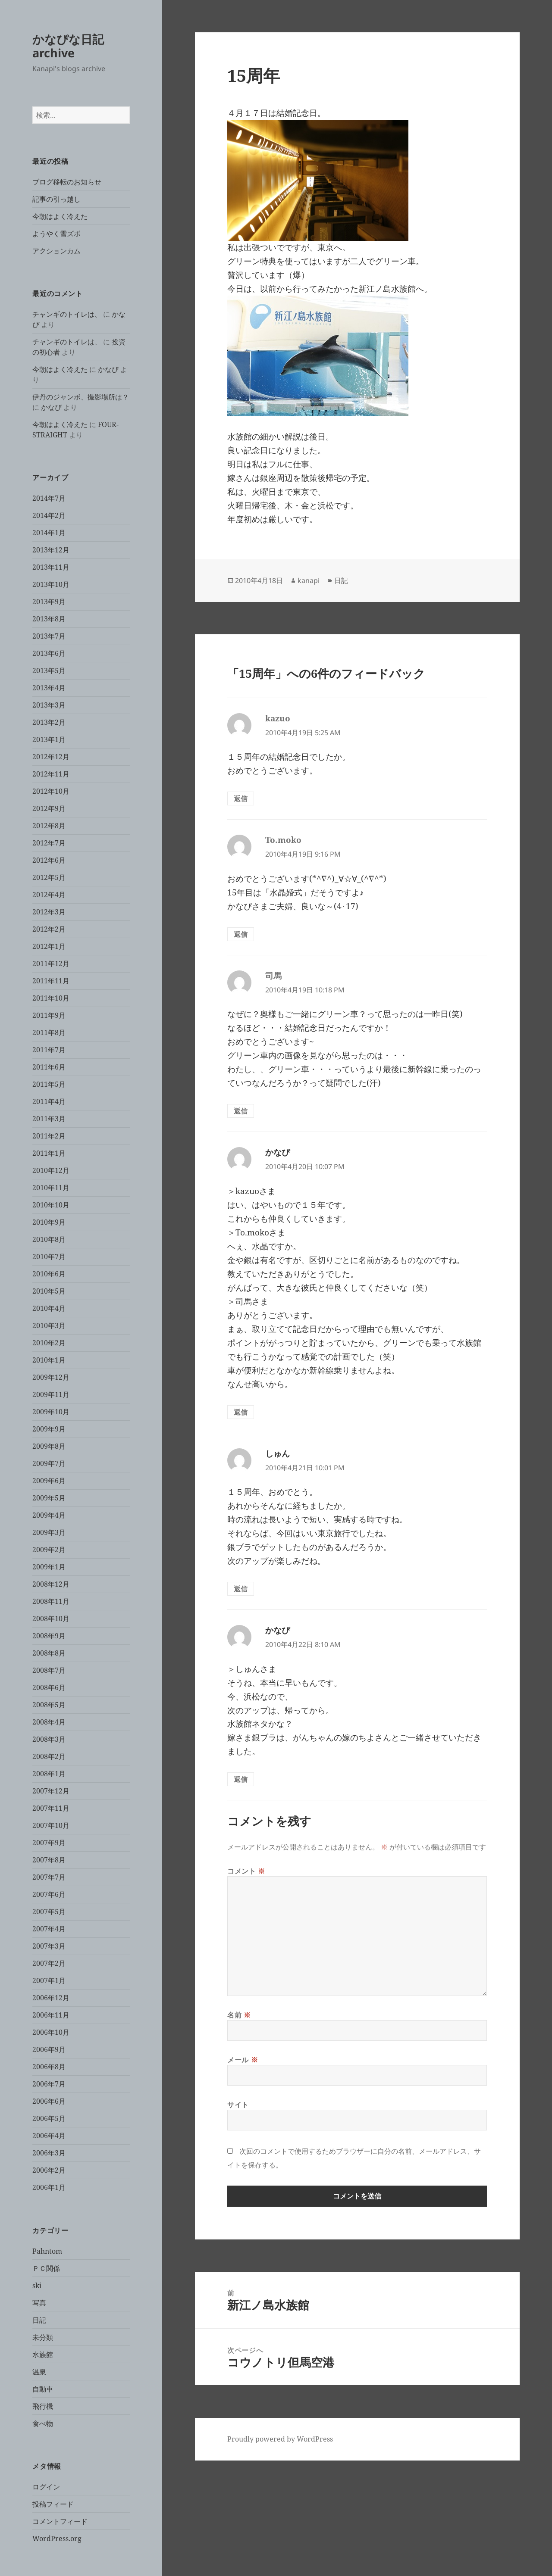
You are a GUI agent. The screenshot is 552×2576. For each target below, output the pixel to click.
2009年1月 (49, 1567)
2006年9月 (49, 2049)
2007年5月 (49, 1911)
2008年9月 (49, 1635)
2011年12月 (50, 963)
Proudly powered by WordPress (280, 2439)
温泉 (39, 2371)
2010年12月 (50, 1170)
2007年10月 (50, 1825)
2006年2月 (49, 2170)
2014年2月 (49, 515)
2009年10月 (50, 1411)
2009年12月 (50, 1377)
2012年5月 (49, 877)
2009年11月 (50, 1394)
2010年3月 (49, 1325)
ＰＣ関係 (46, 2268)
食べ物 (42, 2423)
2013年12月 (50, 550)
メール (242, 2060)
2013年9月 (49, 601)
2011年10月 (50, 998)
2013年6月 (49, 653)
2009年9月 (49, 1429)
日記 (39, 2320)
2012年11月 (50, 774)
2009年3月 (49, 1532)
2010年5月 (49, 1291)
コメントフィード (60, 2521)
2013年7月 (49, 636)
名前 (239, 2015)
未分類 (42, 2337)
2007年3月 (49, 1946)
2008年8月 (49, 1653)
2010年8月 (49, 1239)
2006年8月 (49, 2066)
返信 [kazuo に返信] (241, 798)
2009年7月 (49, 1463)
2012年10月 (50, 791)
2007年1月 (49, 1980)
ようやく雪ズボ (56, 233)
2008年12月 (50, 1584)
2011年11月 (50, 980)
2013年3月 (49, 705)
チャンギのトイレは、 (66, 314)
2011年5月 (49, 1084)
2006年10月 (50, 2032)
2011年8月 (49, 1032)
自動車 (42, 2389)
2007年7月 (49, 1877)
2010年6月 (49, 1274)
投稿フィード (53, 2504)
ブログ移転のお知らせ (66, 182)
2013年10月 (50, 584)
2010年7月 (49, 1256)
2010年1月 (49, 1360)
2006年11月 (50, 2015)
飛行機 (42, 2406)
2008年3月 (49, 1739)
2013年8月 (49, 619)
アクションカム (56, 251)
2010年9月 (49, 1222)
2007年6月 (49, 1894)
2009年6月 (49, 1480)
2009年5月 (49, 1498)
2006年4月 (49, 2135)
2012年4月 (49, 894)
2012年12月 (50, 756)
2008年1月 (49, 1773)
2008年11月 (50, 1601)
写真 (39, 2303)
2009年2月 (49, 1549)
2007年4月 (49, 1929)
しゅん (277, 1453)
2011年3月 (49, 1118)
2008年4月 (49, 1722)
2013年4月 (49, 687)
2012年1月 (49, 946)
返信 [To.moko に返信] (241, 934)
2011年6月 (49, 1067)
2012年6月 (49, 860)
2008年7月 (49, 1670)
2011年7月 (49, 1049)
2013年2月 (49, 722)
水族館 (42, 2354)
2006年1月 (49, 2187)
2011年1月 (49, 1153)
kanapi (309, 580)
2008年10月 (50, 1618)
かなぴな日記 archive (68, 46)
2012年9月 (49, 808)
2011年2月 (49, 1136)
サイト (238, 2104)
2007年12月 (50, 1791)
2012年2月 (49, 929)
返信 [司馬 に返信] (241, 1111)
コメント (246, 1871)
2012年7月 (49, 843)
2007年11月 (50, 1808)
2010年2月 (49, 1342)
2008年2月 (49, 1756)
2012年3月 (49, 912)
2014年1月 (49, 532)
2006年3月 (49, 2153)
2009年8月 (49, 1446)
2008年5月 (49, 1704)
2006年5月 (49, 2118)
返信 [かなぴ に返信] (241, 1412)
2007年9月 (49, 1842)
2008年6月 (49, 1687)
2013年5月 (49, 670)
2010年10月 (50, 1205)
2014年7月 (49, 498)
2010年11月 (50, 1187)
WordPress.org (57, 2538)
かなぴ (108, 369)
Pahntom (47, 2251)
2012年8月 (49, 825)
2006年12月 (50, 1997)
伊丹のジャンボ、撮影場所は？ (80, 397)
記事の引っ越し (56, 199)
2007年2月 (49, 1963)
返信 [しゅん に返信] (241, 1589)
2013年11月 (50, 567)
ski (36, 2285)
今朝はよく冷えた (60, 216)
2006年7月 (49, 2084)
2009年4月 (49, 1515)
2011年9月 (49, 1015)
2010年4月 (49, 1308)
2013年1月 (49, 739)
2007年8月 (49, 1860)
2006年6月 (49, 2101)
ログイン (46, 2487)
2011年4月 (49, 1101)
